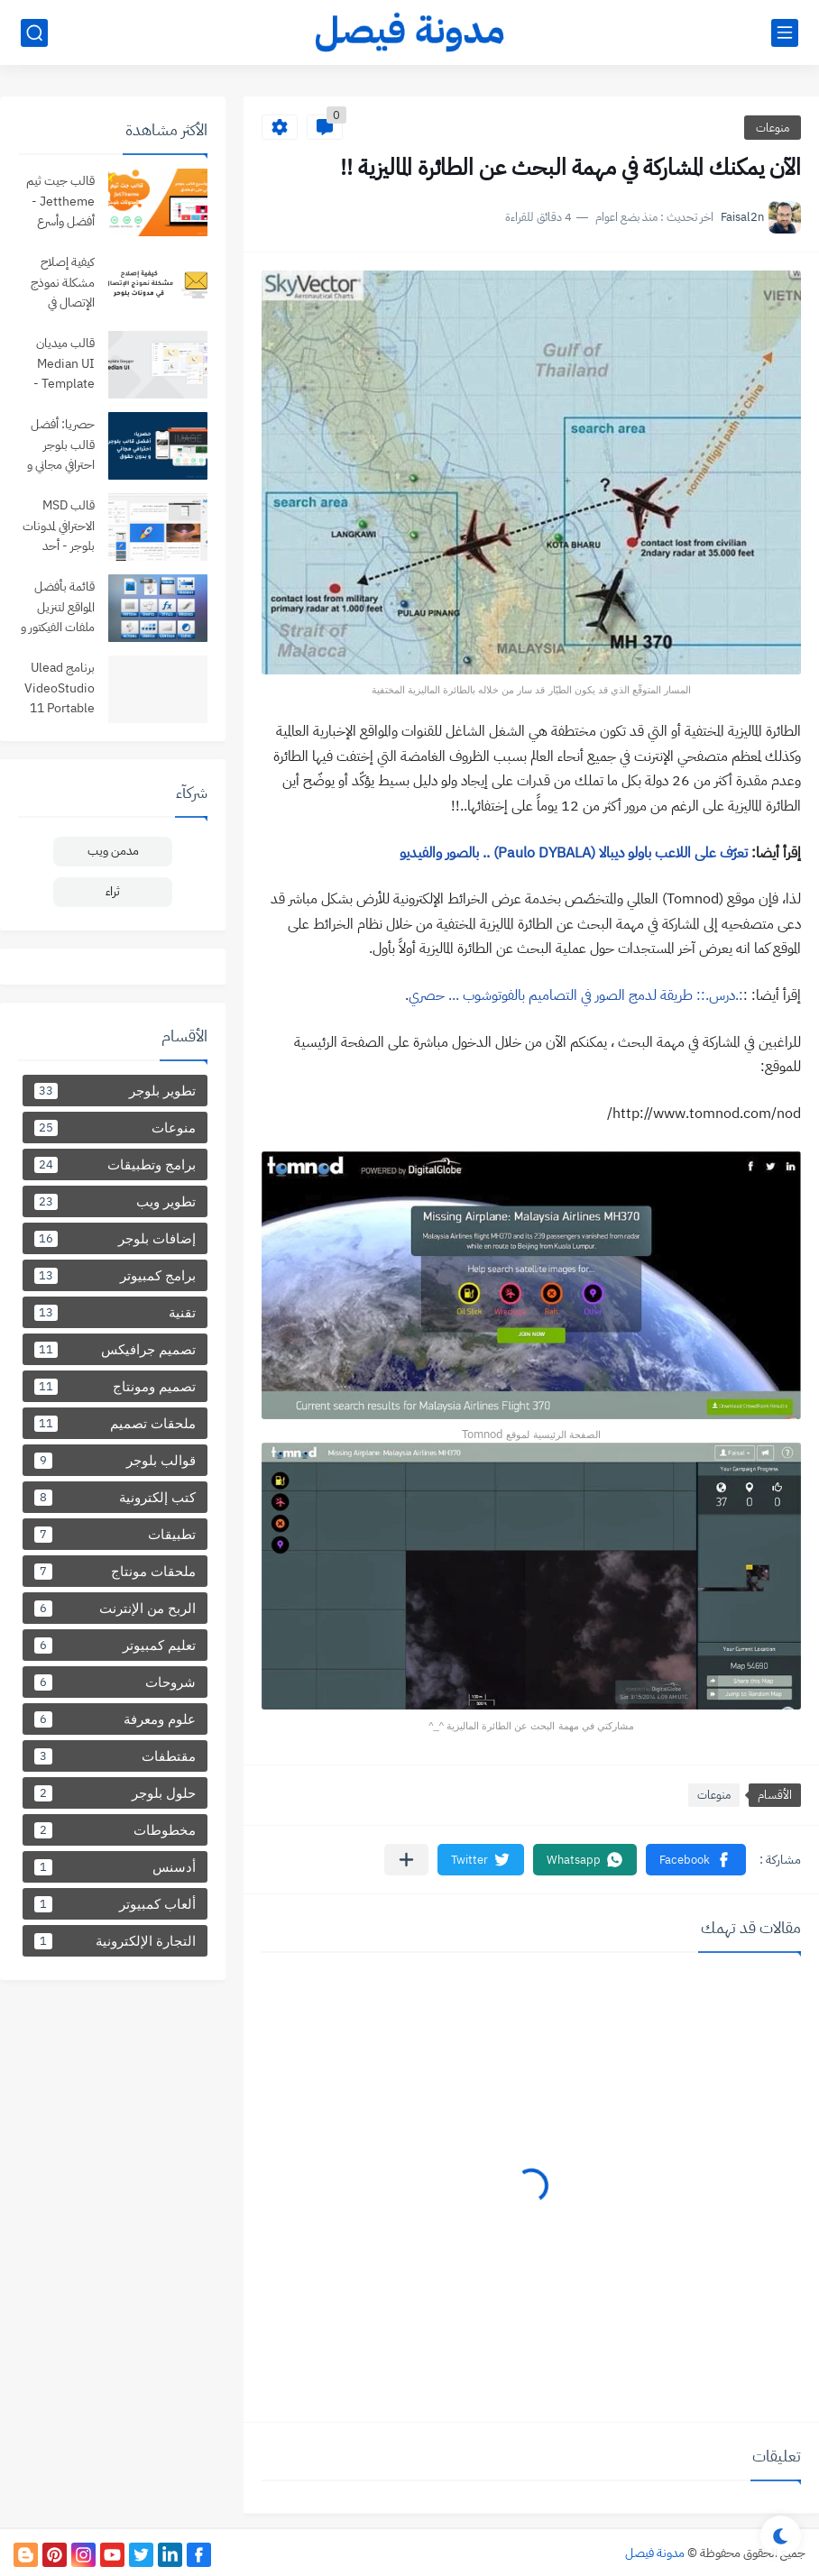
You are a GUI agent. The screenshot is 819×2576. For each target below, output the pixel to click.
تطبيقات (115, 1534)
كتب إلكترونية (115, 1497)
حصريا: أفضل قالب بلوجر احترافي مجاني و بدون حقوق (61, 446)
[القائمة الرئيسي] (784, 33)
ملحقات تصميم (115, 1423)
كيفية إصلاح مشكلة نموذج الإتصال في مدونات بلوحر (63, 283)
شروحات (115, 1682)
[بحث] (34, 33)
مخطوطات (115, 1829)
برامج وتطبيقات (115, 1164)
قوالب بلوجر (115, 1460)
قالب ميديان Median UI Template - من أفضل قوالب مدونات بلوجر (61, 365)
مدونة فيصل (655, 2553)
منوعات (772, 127)
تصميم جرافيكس (115, 1349)
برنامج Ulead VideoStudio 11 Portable (59, 688)
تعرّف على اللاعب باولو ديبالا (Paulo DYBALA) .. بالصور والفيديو (574, 853)
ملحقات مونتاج (115, 1571)
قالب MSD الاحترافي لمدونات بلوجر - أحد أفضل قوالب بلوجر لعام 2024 (59, 527)
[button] (696, 1859)
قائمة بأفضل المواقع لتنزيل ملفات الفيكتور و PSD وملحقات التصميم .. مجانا (56, 608)
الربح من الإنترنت (115, 1608)
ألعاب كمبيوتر (115, 1903)
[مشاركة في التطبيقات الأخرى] (406, 1859)
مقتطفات (115, 1756)
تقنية (115, 1312)
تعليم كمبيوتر (115, 1645)
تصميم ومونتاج (115, 1386)
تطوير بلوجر (115, 1090)
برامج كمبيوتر (115, 1275)
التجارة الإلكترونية (115, 1940)
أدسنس (115, 1866)
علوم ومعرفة (115, 1719)
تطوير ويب (115, 1201)
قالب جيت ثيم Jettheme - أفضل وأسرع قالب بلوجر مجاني (60, 202)
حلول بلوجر (115, 1792)
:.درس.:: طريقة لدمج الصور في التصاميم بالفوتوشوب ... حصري (576, 995)
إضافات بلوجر (115, 1238)
